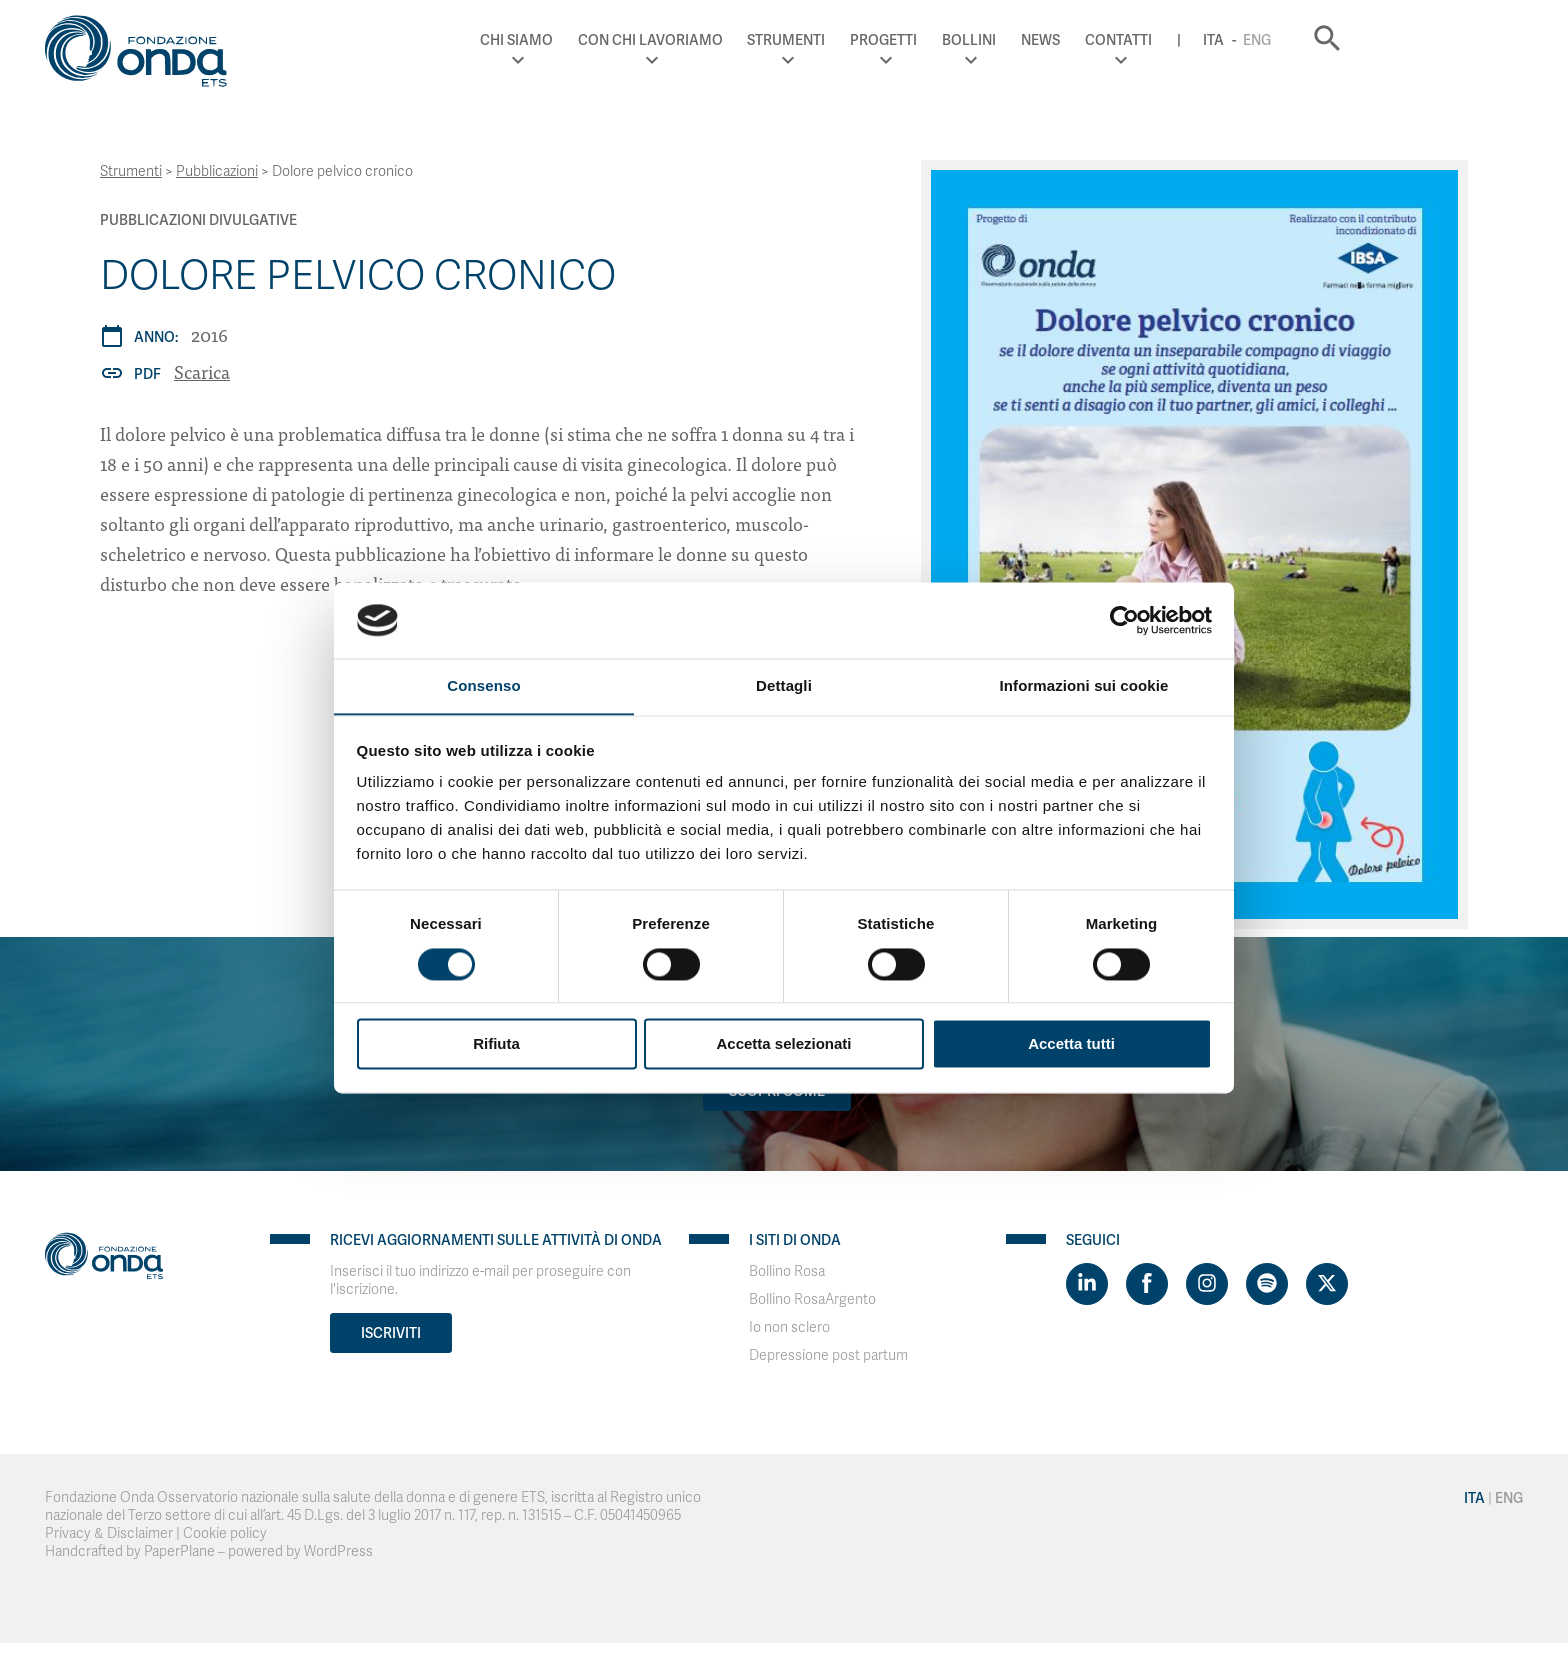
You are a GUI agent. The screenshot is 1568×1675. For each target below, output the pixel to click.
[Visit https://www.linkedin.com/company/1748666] (1087, 1284)
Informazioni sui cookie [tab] (1084, 685)
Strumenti (945, 40)
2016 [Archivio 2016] (209, 334)
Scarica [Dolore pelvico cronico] (202, 371)
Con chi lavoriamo (808, 40)
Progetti (1042, 40)
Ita (1372, 40)
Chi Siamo (675, 40)
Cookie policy (225, 1533)
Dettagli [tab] (784, 685)
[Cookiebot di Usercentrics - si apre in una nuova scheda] (1124, 620)
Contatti (1277, 40)
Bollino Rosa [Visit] (787, 1271)
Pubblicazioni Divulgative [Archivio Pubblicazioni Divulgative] (198, 220)
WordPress (338, 1551)
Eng (1416, 40)
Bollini (1128, 40)
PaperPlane (179, 1551)
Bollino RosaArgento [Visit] (812, 1299)
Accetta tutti (1071, 1044)
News (1199, 40)
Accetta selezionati (783, 1044)
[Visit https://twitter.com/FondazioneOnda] (1327, 1284)
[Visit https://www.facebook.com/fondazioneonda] (1147, 1284)
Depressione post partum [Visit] (828, 1355)
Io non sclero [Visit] (789, 1327)
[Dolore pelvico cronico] (1194, 544)
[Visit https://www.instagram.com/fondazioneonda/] (1207, 1284)
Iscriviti (391, 1333)
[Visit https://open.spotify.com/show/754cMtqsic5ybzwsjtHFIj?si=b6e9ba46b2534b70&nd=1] (1267, 1284)
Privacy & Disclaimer (109, 1533)
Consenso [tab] (483, 685)
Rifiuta (496, 1044)
